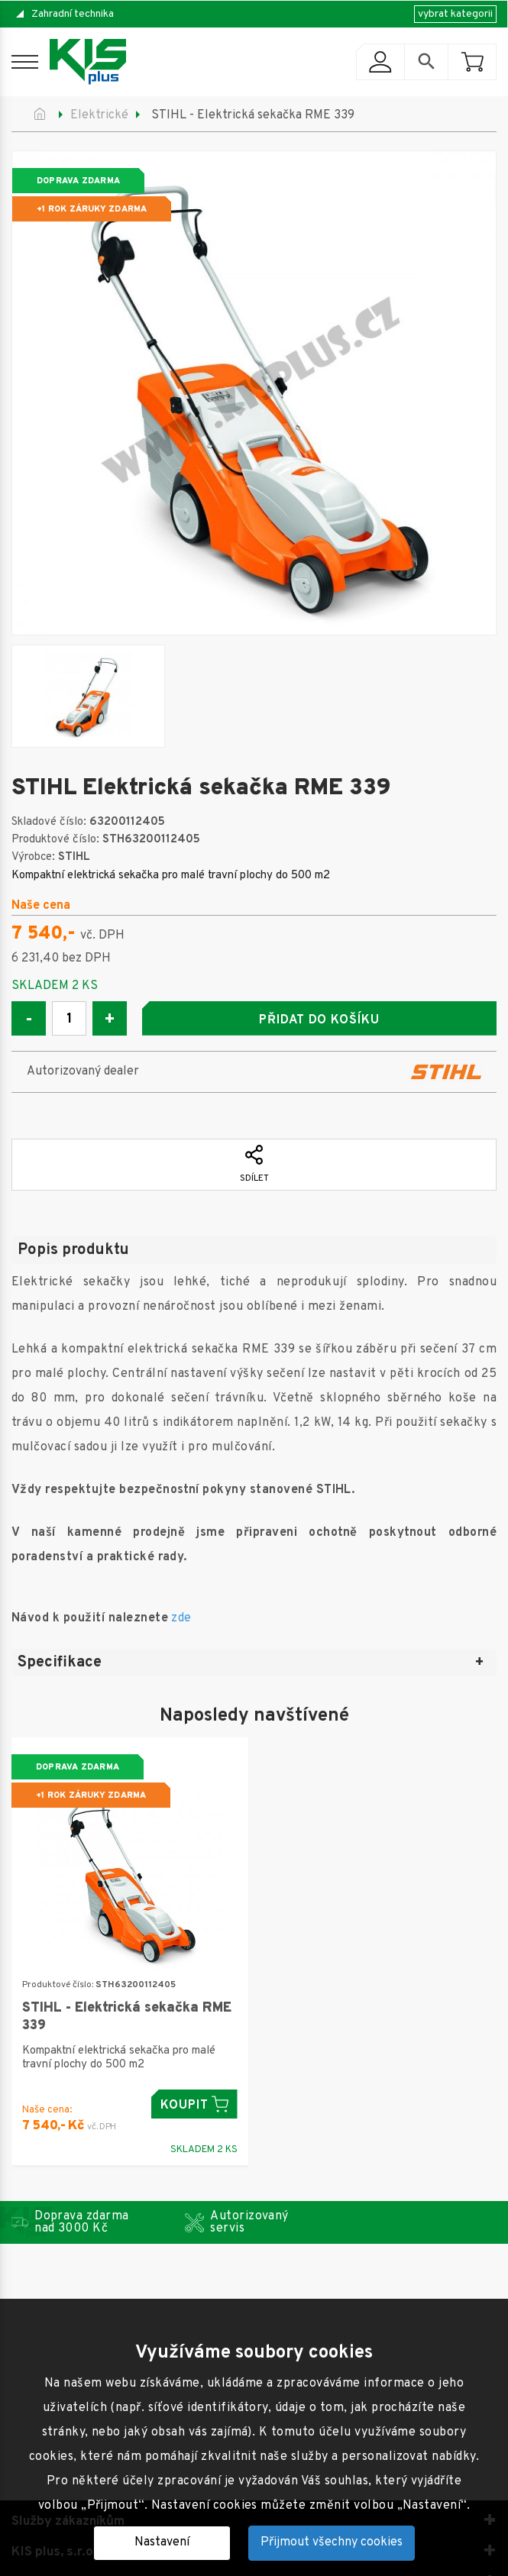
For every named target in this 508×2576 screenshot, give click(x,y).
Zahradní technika (72, 14)
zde (181, 1618)
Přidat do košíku (319, 1020)
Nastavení (161, 2542)
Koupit (194, 2104)
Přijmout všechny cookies (331, 2542)
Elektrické (99, 115)
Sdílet (254, 1165)
